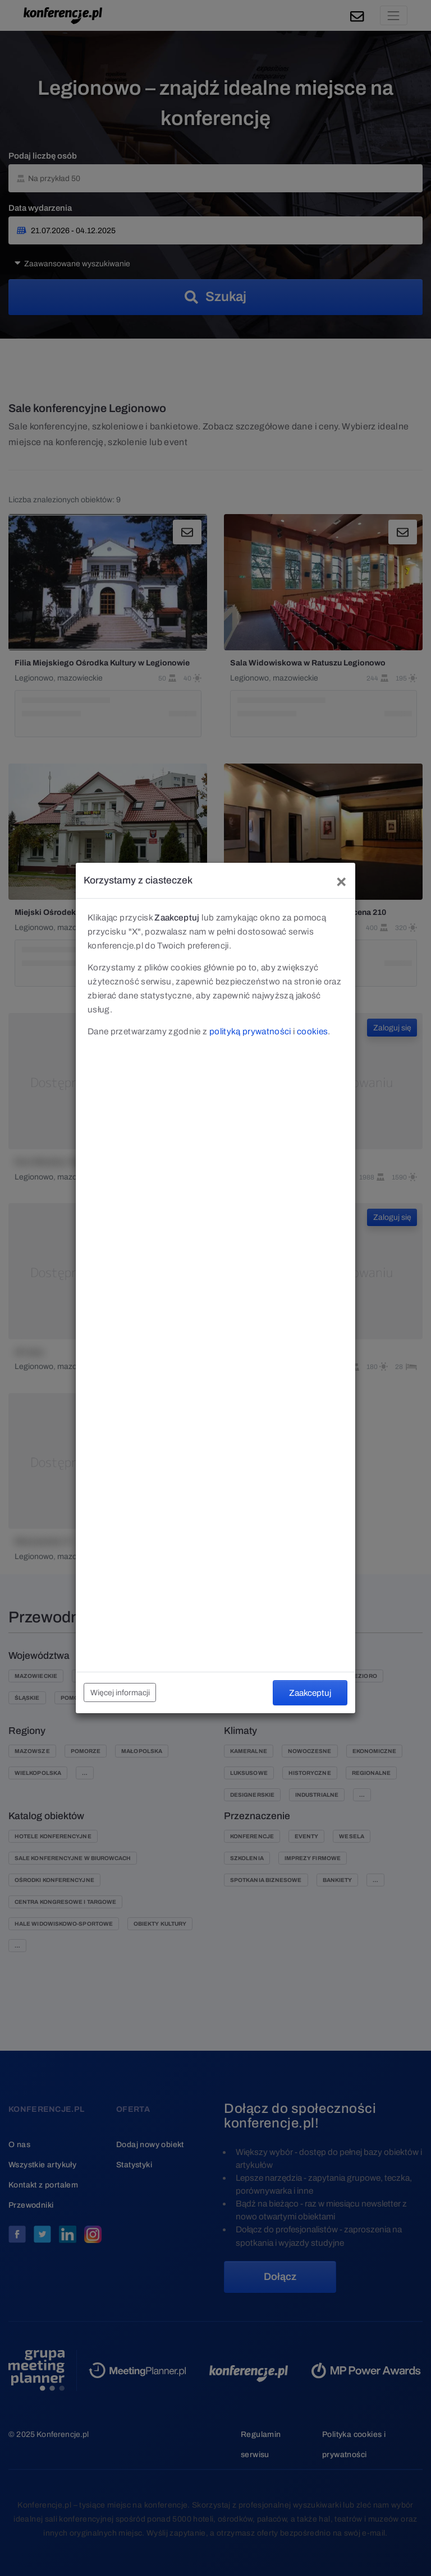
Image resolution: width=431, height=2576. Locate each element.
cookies (312, 1031)
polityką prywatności (250, 1031)
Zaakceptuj (310, 1693)
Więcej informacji (120, 1693)
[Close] (341, 880)
